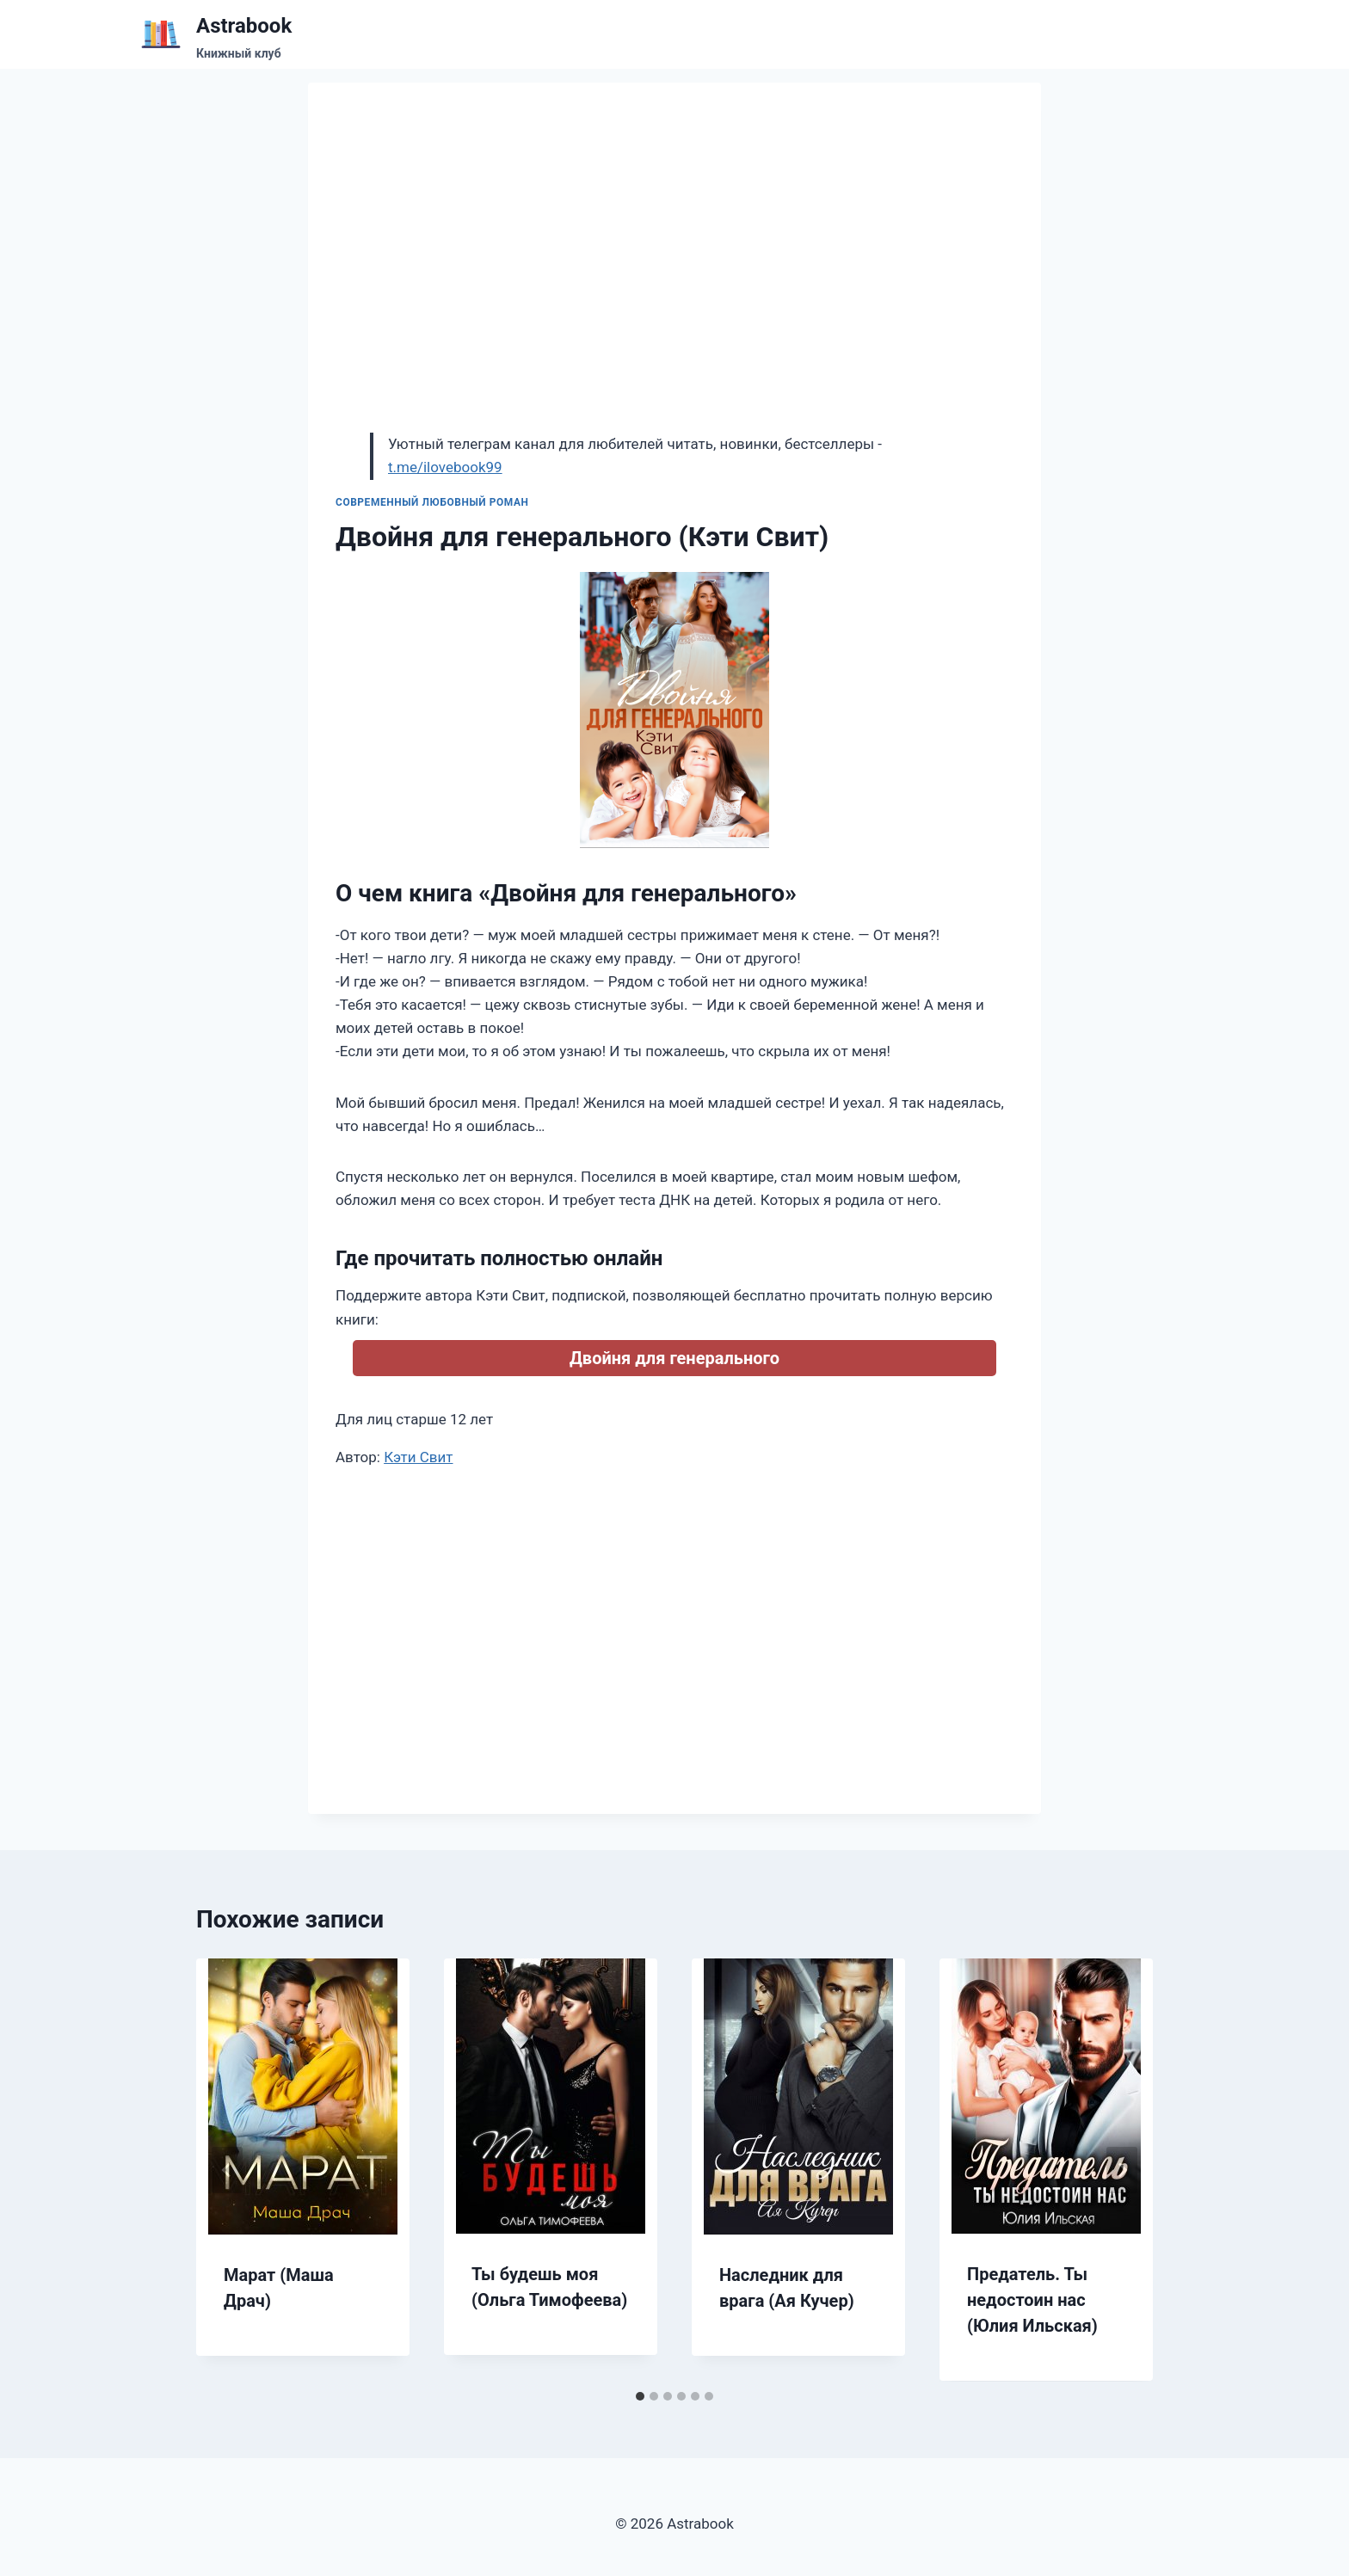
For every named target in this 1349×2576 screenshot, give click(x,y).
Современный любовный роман (432, 502)
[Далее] (1121, 2170)
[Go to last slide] (227, 2170)
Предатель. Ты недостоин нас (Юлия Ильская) (1032, 2300)
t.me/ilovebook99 (445, 467)
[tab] (640, 2396)
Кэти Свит (418, 1457)
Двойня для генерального (674, 1358)
